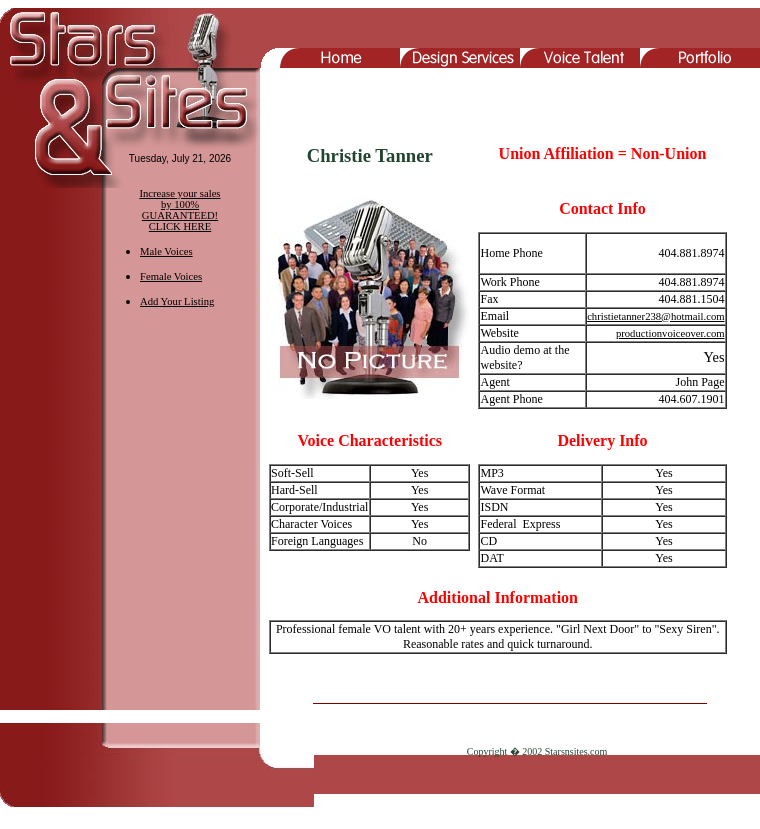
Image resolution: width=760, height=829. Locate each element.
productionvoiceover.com (670, 333)
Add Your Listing (177, 301)
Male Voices (166, 251)
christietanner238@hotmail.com (655, 316)
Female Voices (171, 276)
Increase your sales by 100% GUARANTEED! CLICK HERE (179, 210)
